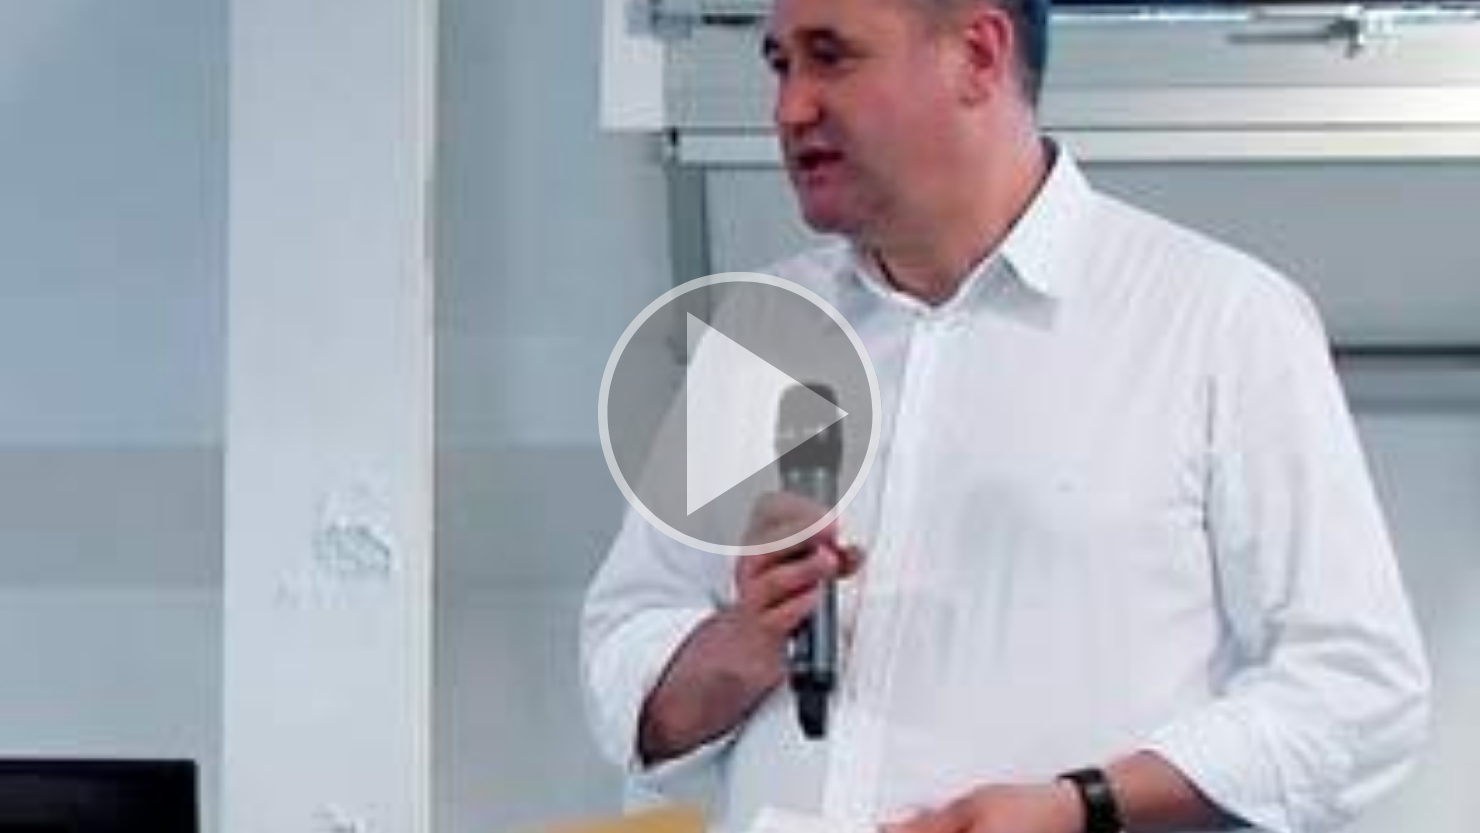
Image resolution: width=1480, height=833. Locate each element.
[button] (740, 416)
